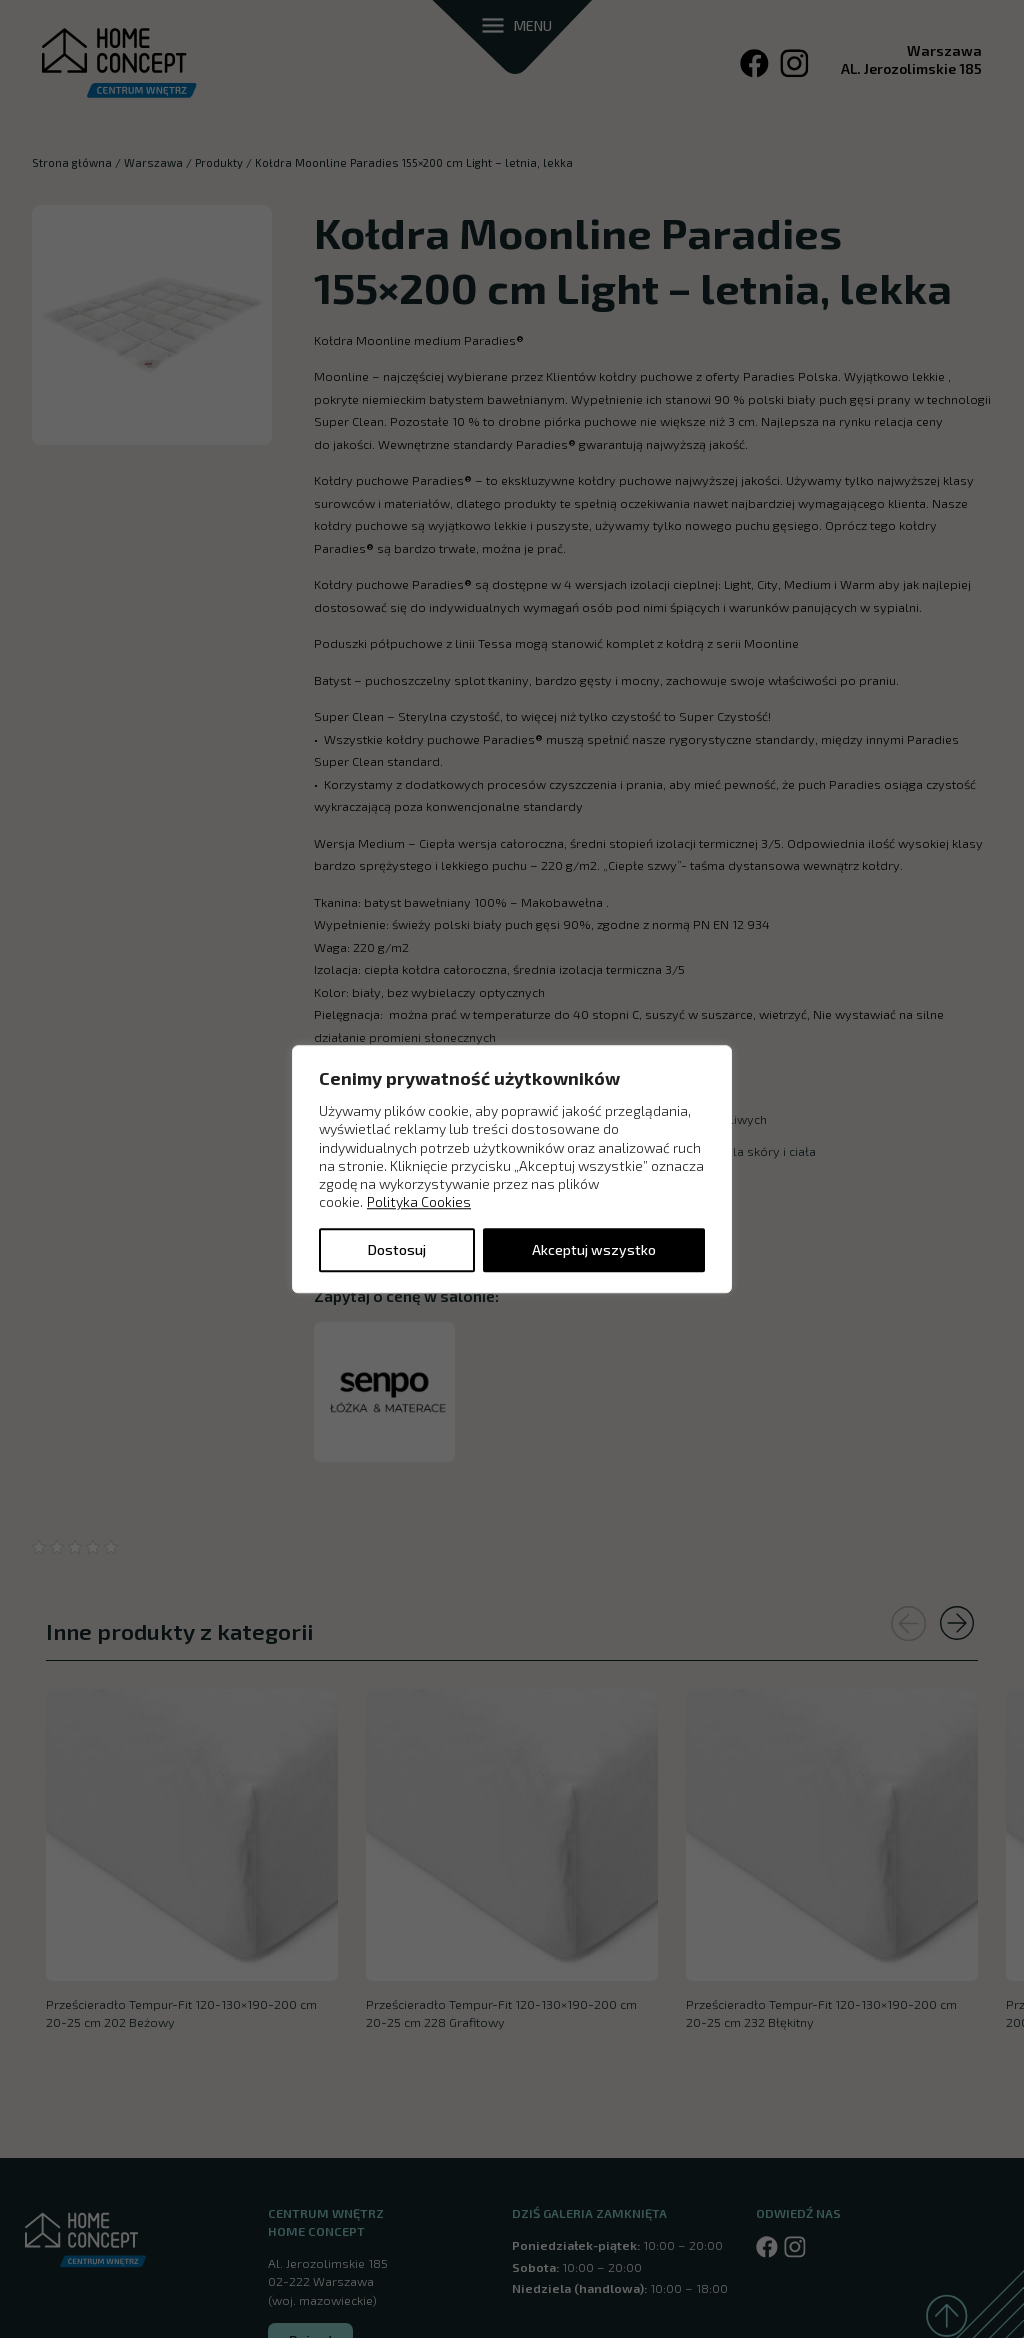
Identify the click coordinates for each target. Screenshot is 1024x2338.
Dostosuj (397, 1249)
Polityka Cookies (419, 1202)
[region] (512, 1169)
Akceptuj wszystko (594, 1249)
